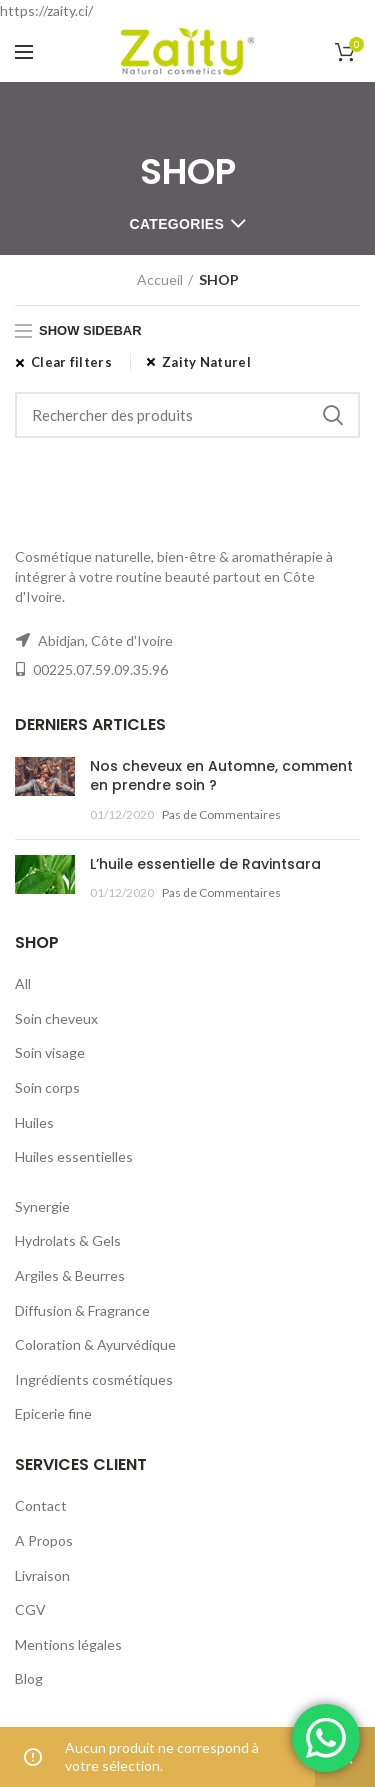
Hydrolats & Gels (68, 1240)
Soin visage (50, 1052)
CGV (30, 1609)
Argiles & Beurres (70, 1275)
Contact (41, 1505)
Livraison (42, 1575)
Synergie (42, 1206)
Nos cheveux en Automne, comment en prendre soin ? (221, 776)
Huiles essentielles (74, 1156)
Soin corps (47, 1087)
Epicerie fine (53, 1413)
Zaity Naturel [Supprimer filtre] (206, 362)
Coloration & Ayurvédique (95, 1344)
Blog (29, 1678)
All (23, 983)
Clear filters (71, 362)
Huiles (34, 1122)
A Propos (44, 1540)
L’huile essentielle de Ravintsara (205, 864)
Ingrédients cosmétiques (94, 1379)
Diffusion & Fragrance (82, 1310)
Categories (177, 224)
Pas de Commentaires (221, 814)
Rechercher (333, 415)
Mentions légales (68, 1644)
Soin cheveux (56, 1018)
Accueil (160, 279)
